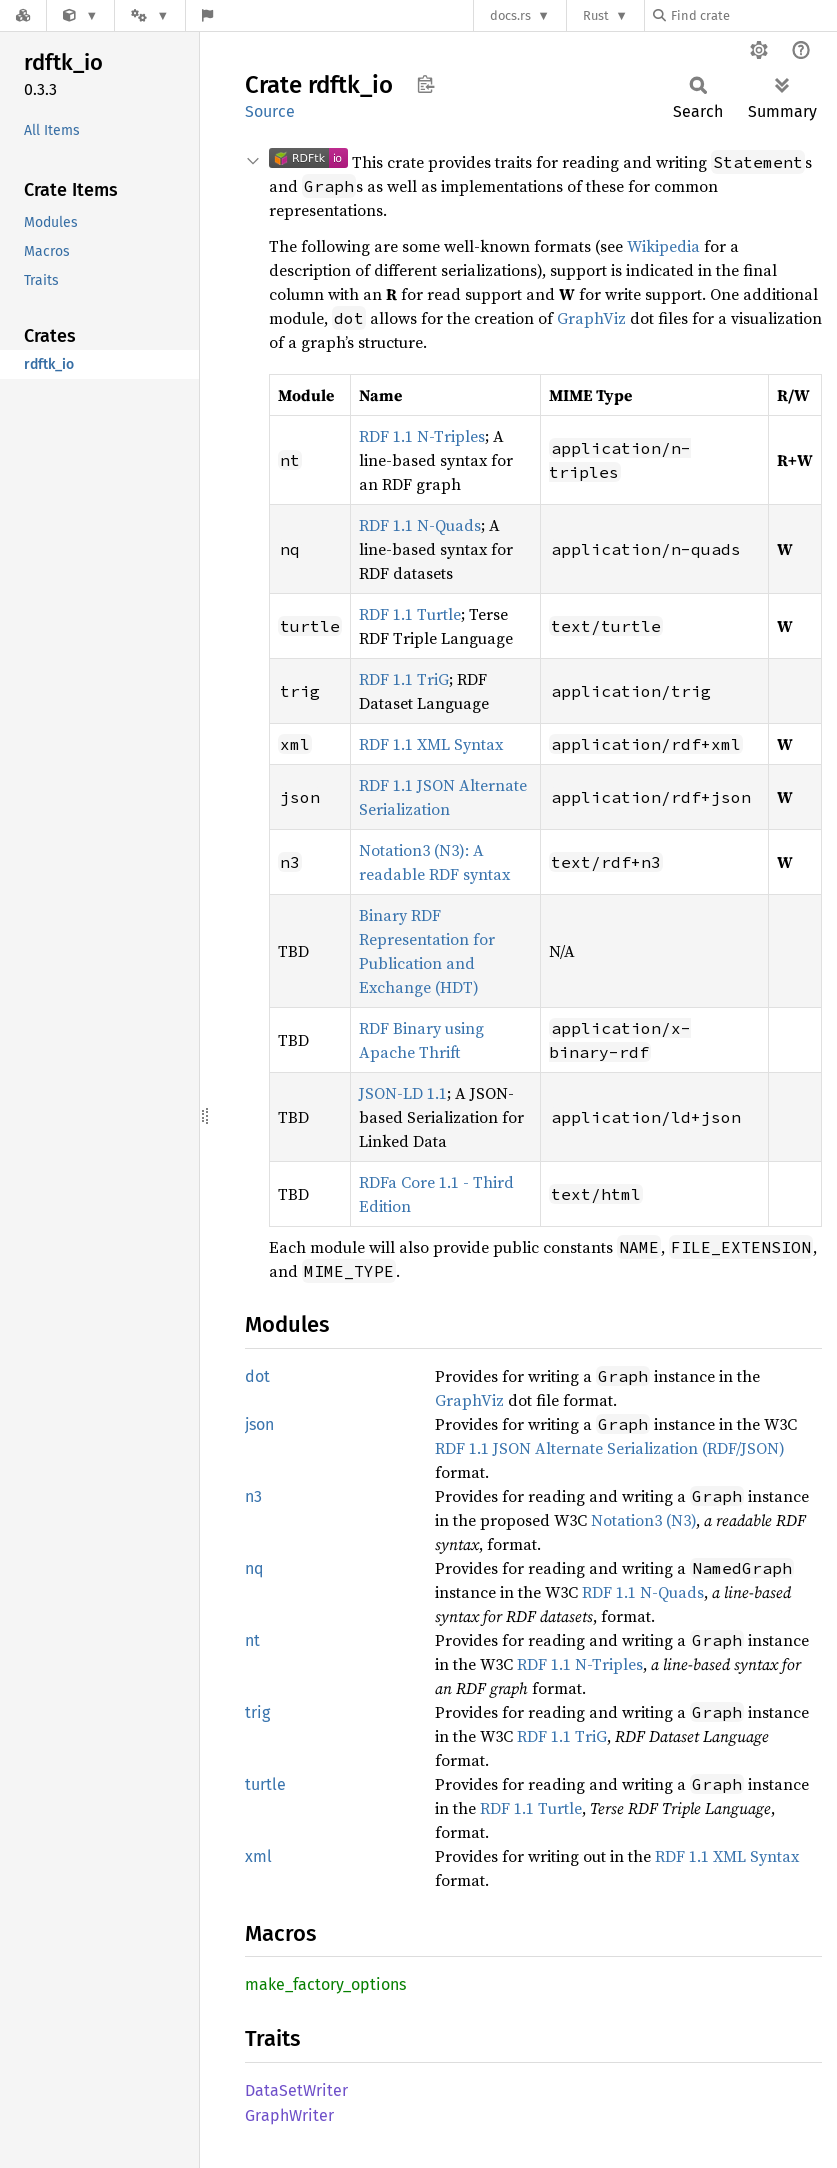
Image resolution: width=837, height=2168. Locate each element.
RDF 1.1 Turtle (410, 614)
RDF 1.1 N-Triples (422, 436)
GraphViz (591, 318)
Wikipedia (663, 246)
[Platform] (150, 15)
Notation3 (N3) (643, 1520)
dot (257, 1376)
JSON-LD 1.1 (403, 1093)
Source (270, 111)
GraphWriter (289, 2115)
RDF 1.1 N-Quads (420, 525)
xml (258, 1856)
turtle (265, 1784)
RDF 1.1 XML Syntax (431, 744)
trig (257, 1712)
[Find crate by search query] (753, 15)
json (259, 1424)
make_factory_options (325, 1984)
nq (254, 1568)
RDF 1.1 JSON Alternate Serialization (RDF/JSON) (610, 1448)
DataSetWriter (296, 2090)
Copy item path (425, 84)
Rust (596, 15)
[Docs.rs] (23, 15)
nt (252, 1640)
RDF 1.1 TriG (404, 679)
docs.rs (510, 15)
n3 (253, 1496)
